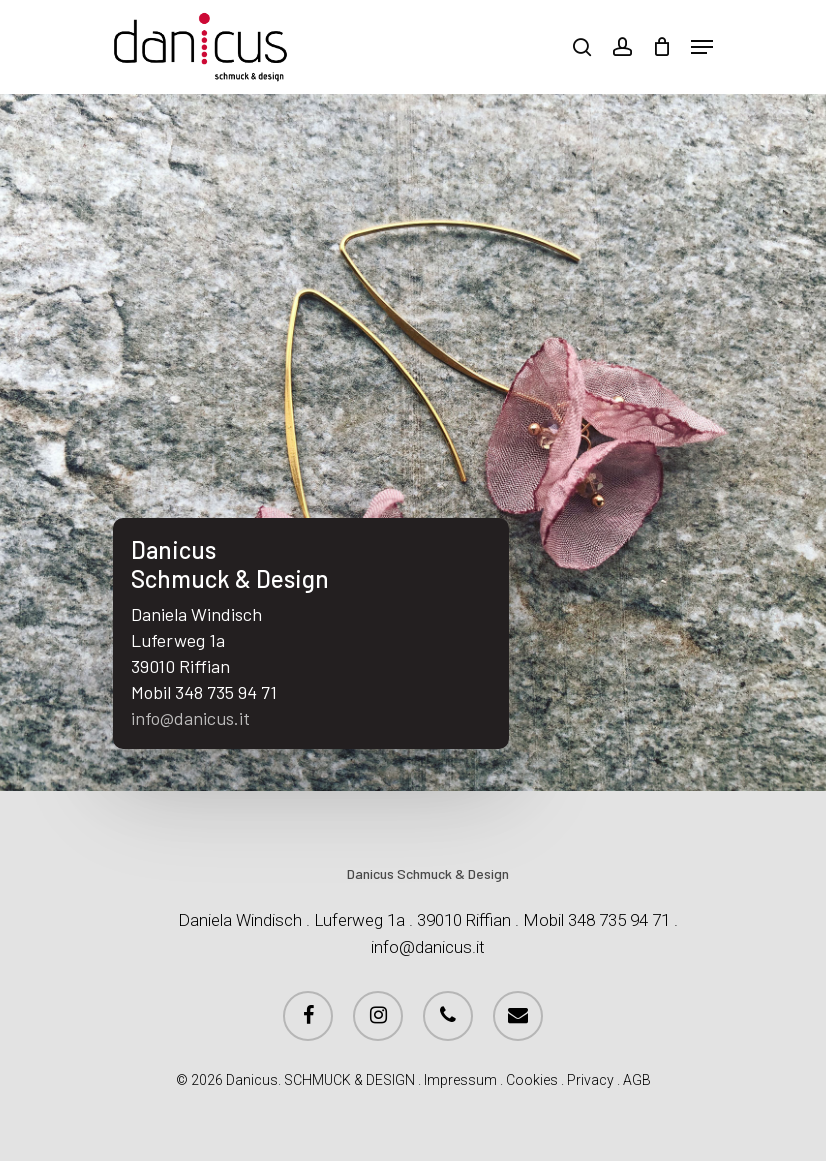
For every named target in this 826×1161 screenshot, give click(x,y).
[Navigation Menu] (702, 47)
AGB (637, 1080)
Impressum (460, 1080)
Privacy (590, 1080)
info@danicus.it (190, 718)
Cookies (532, 1080)
